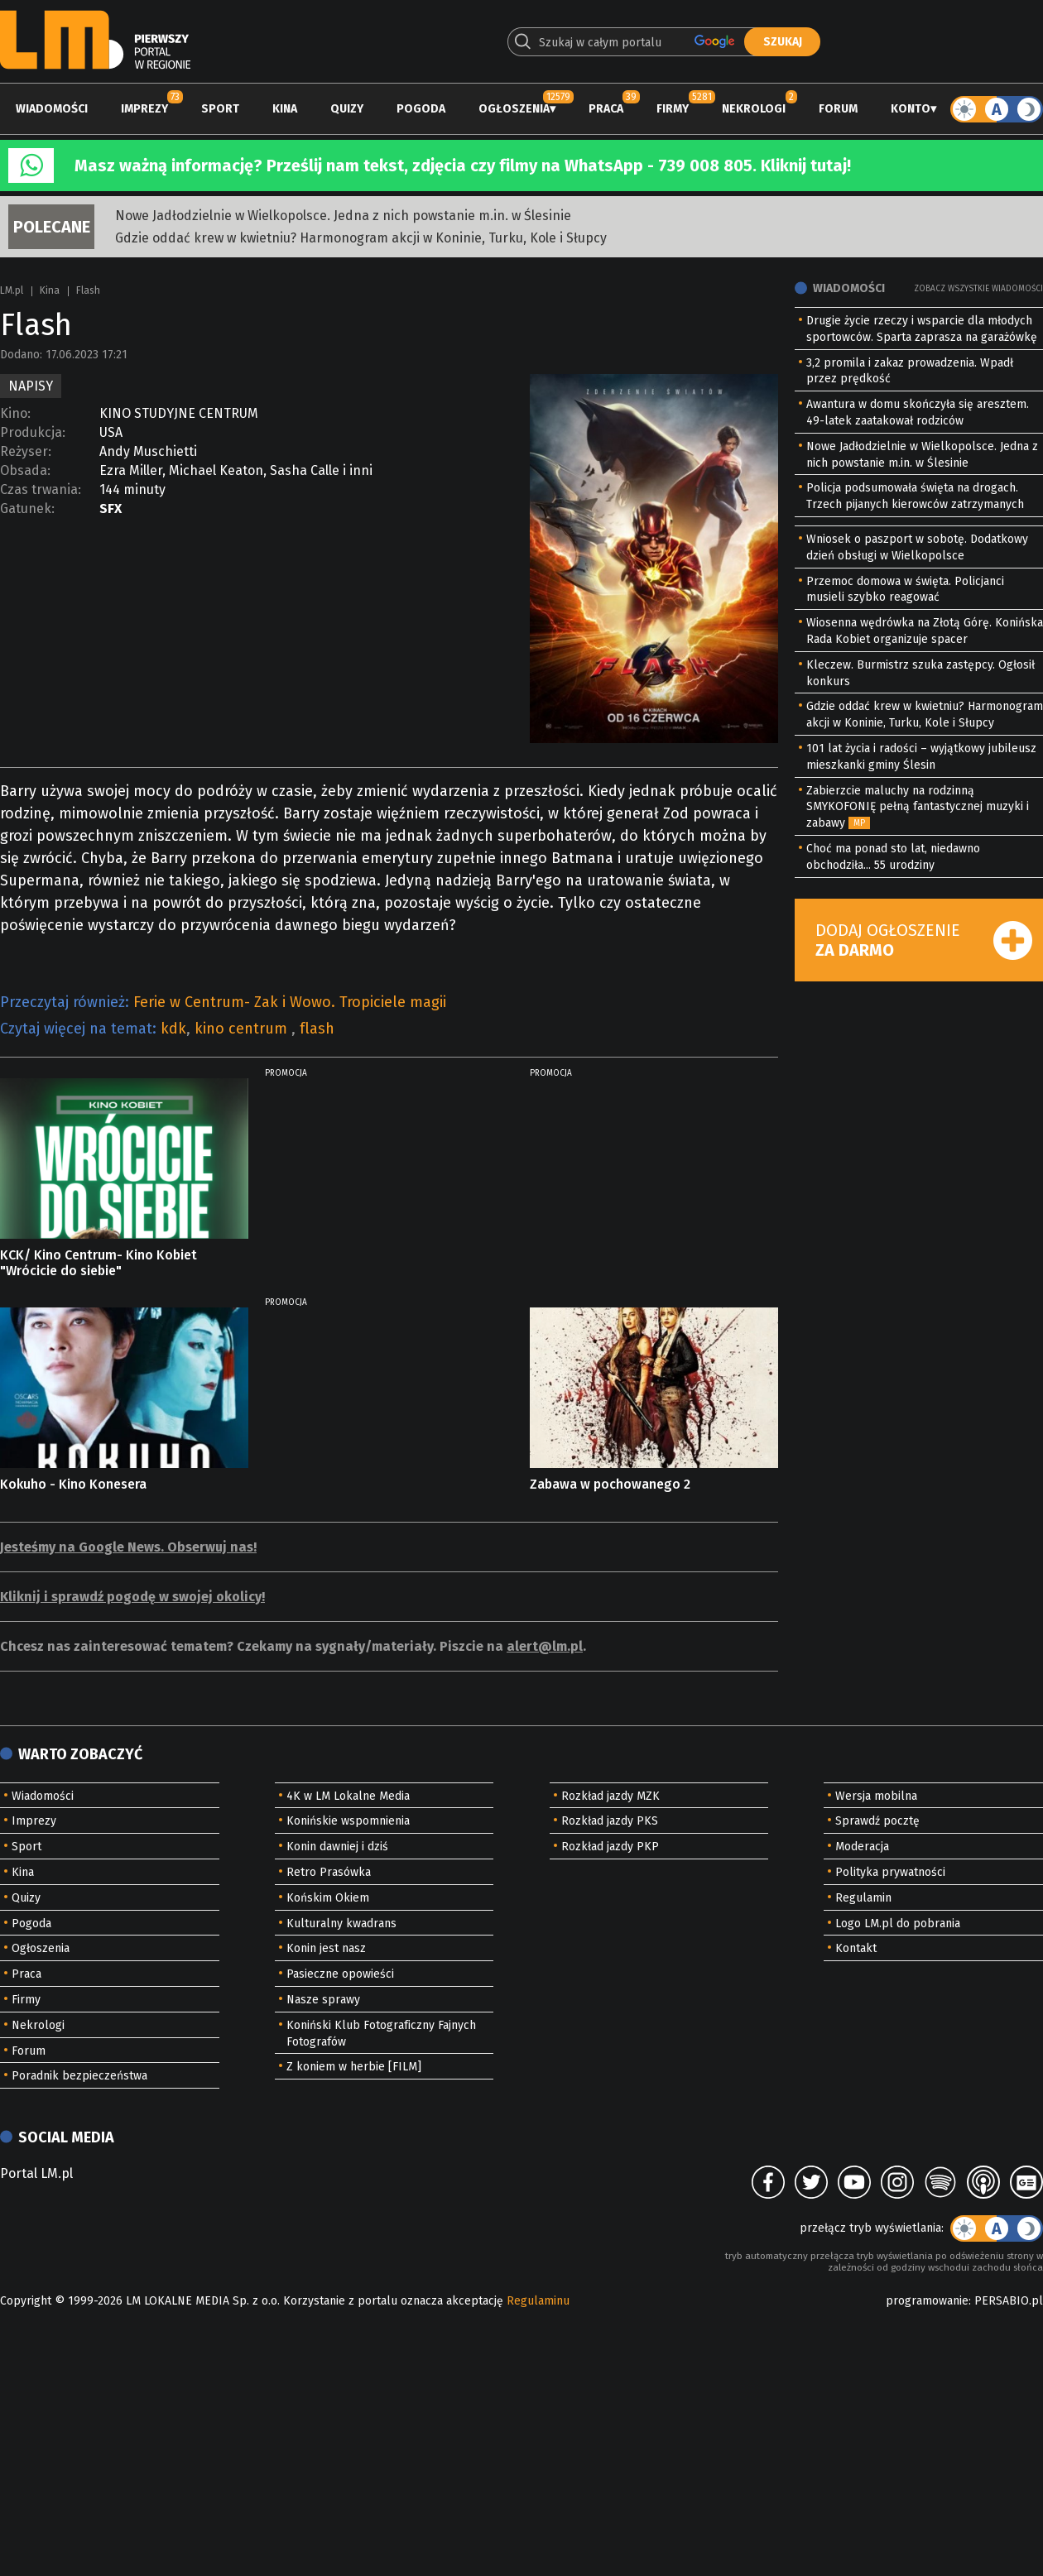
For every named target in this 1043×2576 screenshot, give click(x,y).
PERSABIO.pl (1008, 2301)
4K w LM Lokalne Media (348, 1796)
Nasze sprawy (323, 2000)
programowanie (927, 2301)
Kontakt (856, 1948)
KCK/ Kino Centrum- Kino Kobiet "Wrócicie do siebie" (98, 1262)
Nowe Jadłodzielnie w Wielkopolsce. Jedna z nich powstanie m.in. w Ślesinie (343, 215)
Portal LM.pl (36, 2173)
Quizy (346, 109)
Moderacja (862, 1847)
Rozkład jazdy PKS (609, 1821)
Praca (606, 109)
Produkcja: (32, 432)
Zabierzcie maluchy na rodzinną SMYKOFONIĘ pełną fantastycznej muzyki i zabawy (917, 807)
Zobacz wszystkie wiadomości (978, 289)
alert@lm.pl (545, 1646)
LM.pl (11, 290)
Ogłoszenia (514, 109)
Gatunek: (27, 508)
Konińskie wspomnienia (348, 1821)
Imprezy (144, 109)
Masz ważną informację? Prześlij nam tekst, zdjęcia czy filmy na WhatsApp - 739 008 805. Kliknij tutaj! (462, 165)
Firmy (672, 109)
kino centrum (243, 1028)
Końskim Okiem (327, 1898)
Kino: (15, 413)
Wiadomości (52, 109)
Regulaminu (538, 2301)
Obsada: (25, 470)
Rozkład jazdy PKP (610, 1847)
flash (317, 1028)
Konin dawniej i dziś (337, 1847)
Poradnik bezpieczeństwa (79, 2076)
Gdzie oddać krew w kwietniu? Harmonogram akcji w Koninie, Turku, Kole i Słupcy (361, 238)
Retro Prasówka (328, 1872)
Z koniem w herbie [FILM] (353, 2067)
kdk (173, 1028)
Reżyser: (25, 451)
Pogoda (421, 109)
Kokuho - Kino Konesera (73, 1484)
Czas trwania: (40, 489)
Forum (838, 109)
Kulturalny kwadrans (341, 1923)
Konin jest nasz (326, 1948)
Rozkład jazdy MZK (610, 1796)
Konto (910, 109)
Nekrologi (754, 109)
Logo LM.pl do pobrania (897, 1923)
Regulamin (863, 1898)
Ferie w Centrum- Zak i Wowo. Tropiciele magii (289, 1002)
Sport (220, 109)
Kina (284, 109)
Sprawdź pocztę (877, 1821)
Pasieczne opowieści (340, 1974)
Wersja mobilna (876, 1796)
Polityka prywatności (890, 1872)
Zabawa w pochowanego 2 (610, 1484)
